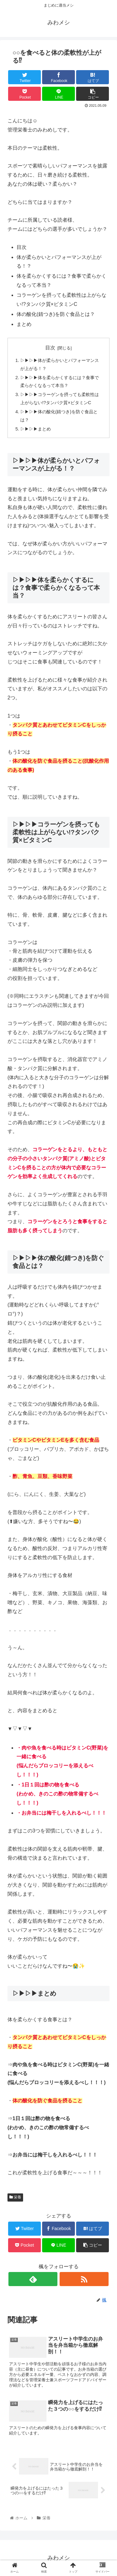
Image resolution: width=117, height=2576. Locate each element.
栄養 (15, 2197)
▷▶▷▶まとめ (35, 428)
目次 (50, 347)
